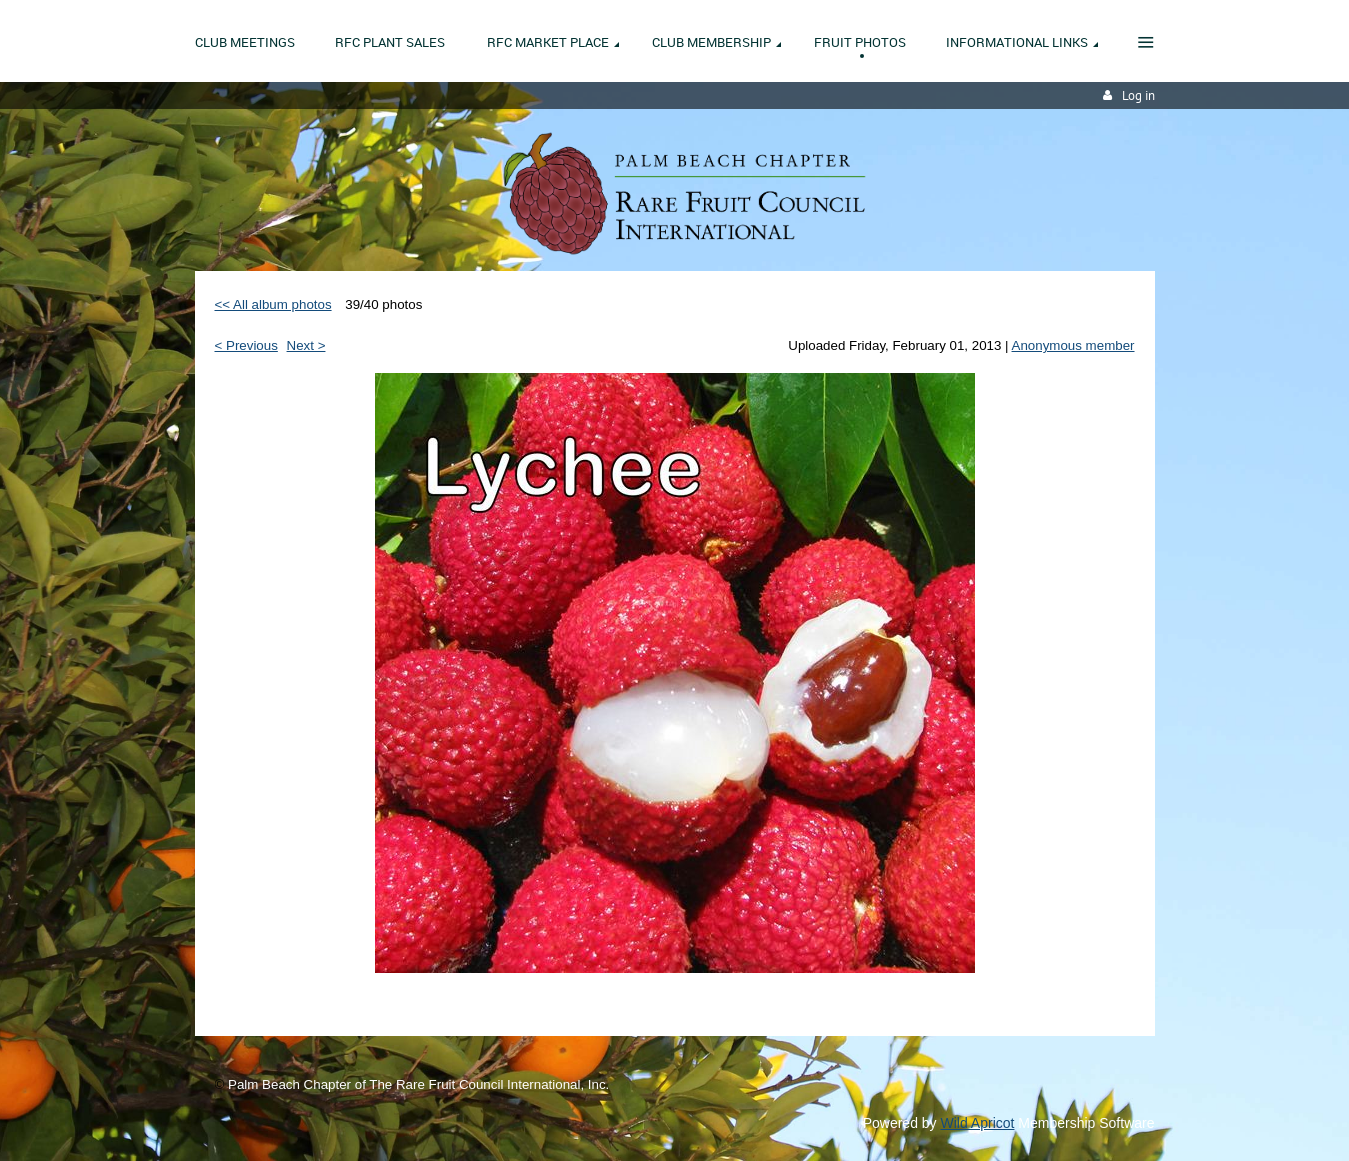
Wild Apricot (978, 1123)
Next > (306, 345)
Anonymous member (1073, 345)
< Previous (246, 345)
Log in (1138, 95)
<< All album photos (273, 304)
